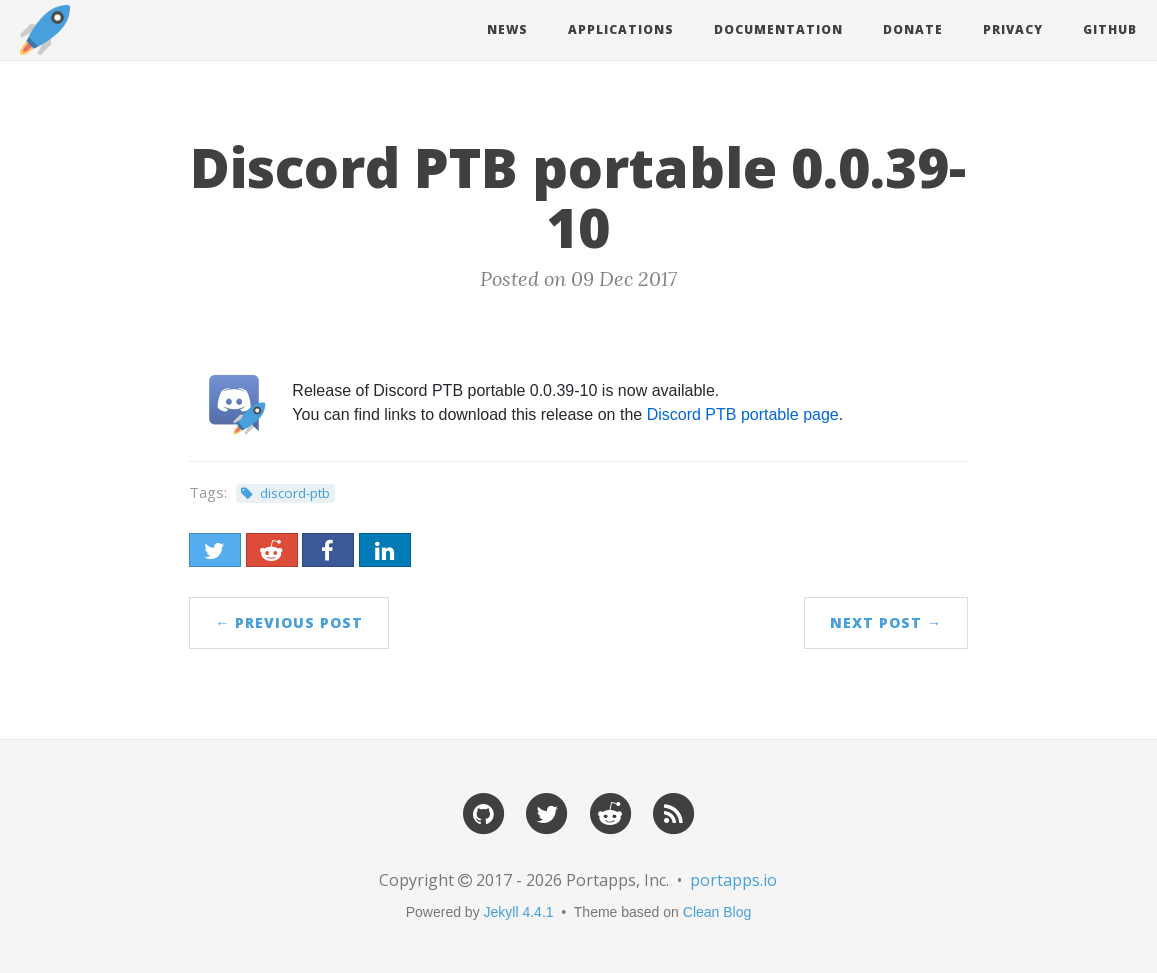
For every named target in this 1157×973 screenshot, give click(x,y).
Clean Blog (717, 912)
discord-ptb (295, 493)
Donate (913, 29)
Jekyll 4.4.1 (519, 912)
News (507, 29)
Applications (621, 29)
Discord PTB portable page (743, 414)
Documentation (778, 29)
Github (1110, 29)
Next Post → (886, 622)
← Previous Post (289, 622)
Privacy (1013, 29)
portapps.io (733, 880)
